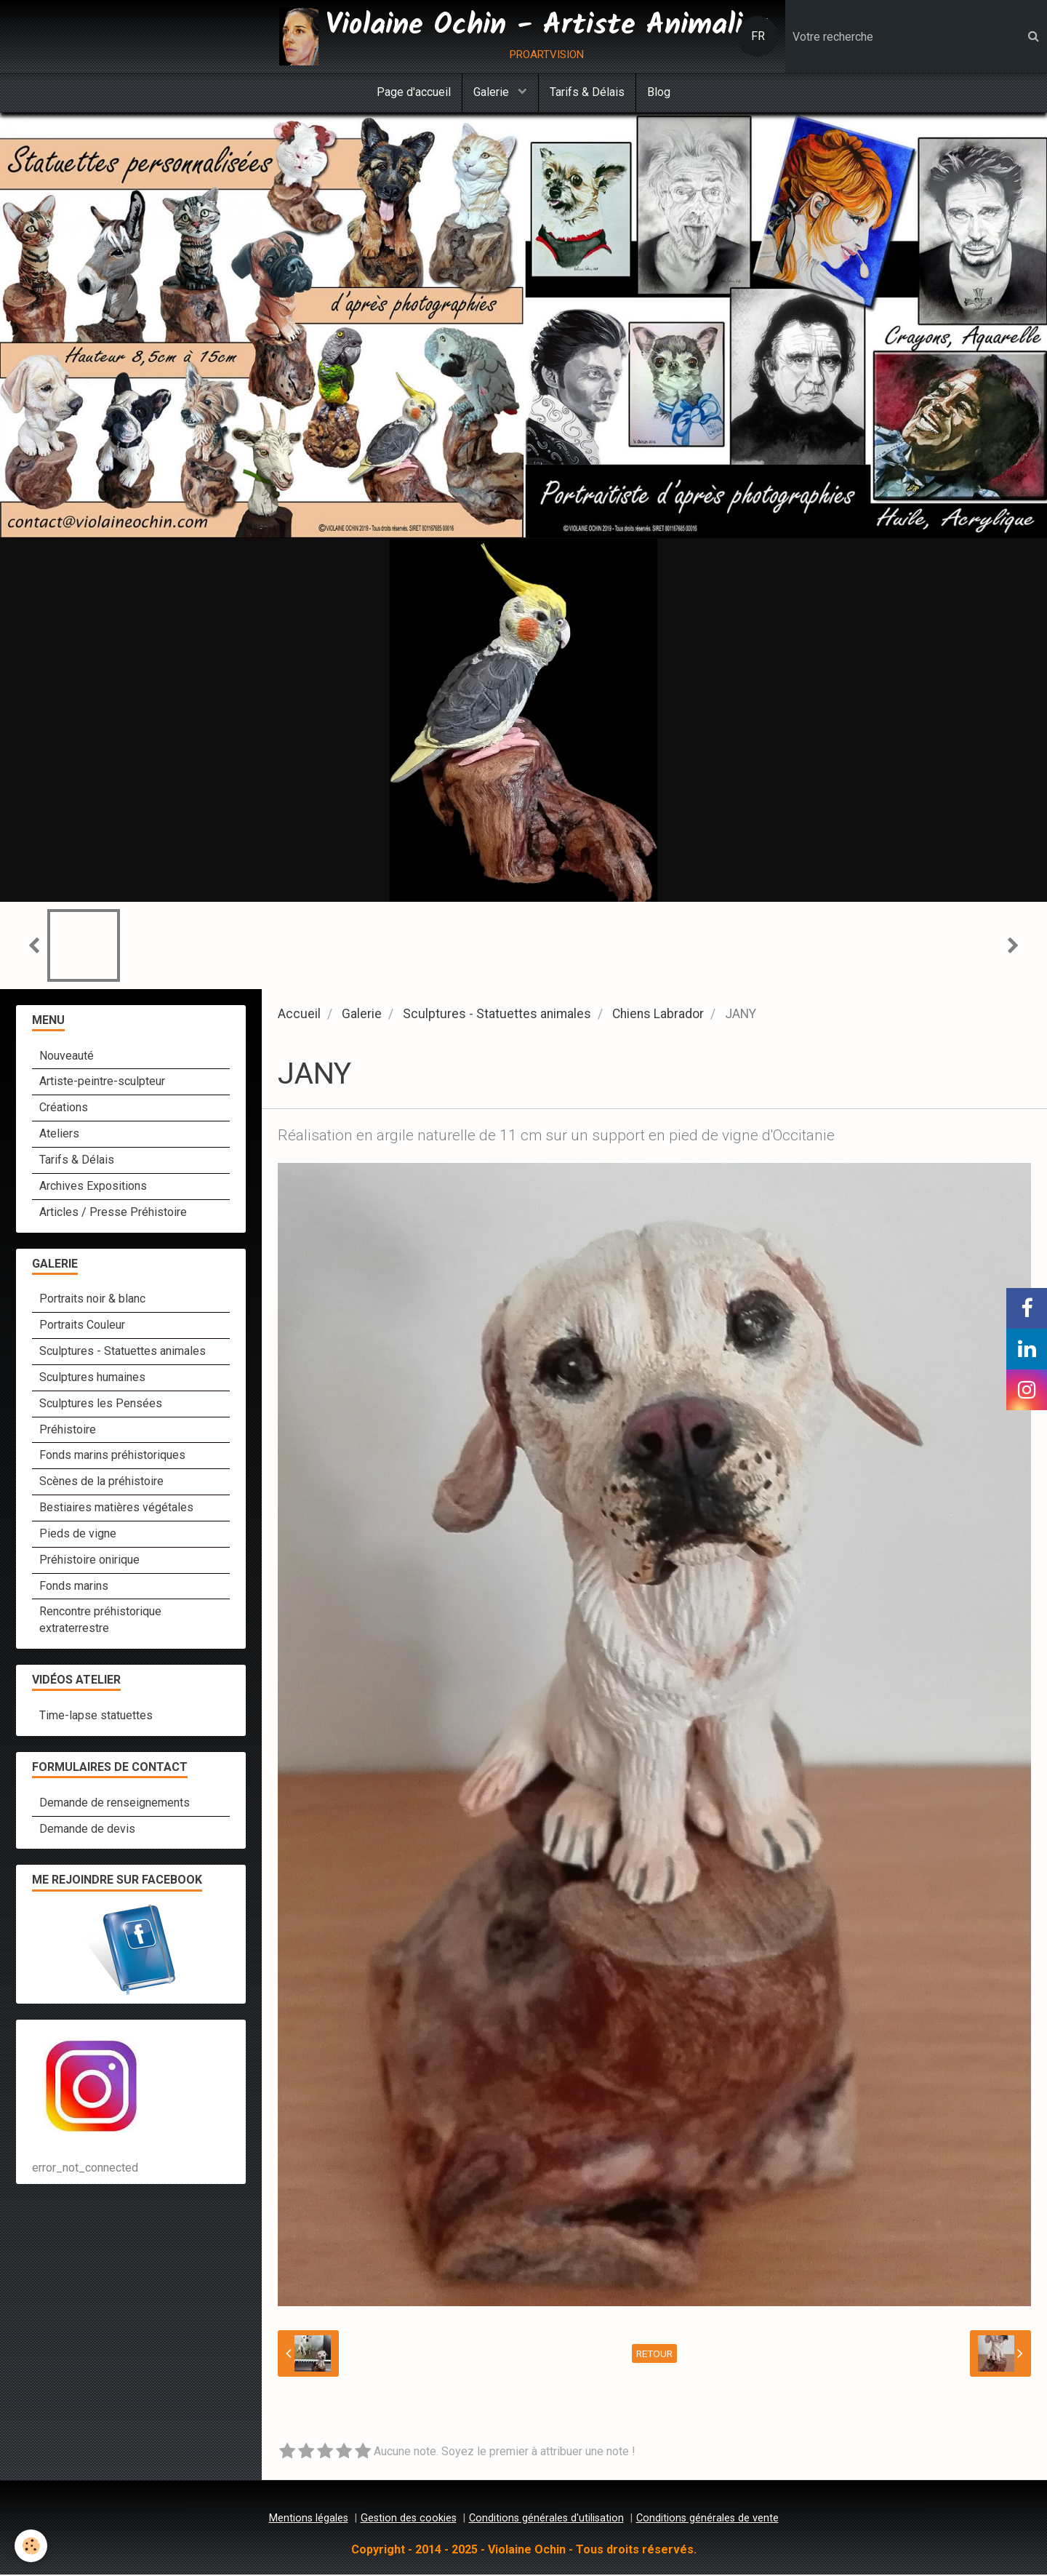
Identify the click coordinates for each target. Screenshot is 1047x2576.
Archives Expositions (93, 1187)
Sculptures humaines (92, 1378)
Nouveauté (66, 1057)
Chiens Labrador (658, 1015)
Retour (654, 2355)
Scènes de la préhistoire (101, 1482)
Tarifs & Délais (587, 92)
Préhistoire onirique (89, 1561)
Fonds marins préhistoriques (112, 1456)
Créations (63, 1109)
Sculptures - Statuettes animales (497, 1015)
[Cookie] (31, 2545)
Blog (658, 92)
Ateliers (59, 1135)
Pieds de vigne (77, 1535)
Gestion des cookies (409, 2519)
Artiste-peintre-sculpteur (102, 1082)
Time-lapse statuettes (96, 1717)
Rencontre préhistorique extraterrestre (100, 1621)
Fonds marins (73, 1587)
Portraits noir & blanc (92, 1300)
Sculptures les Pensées (100, 1405)
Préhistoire (67, 1431)
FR (758, 36)
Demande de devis (87, 1830)
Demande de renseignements (114, 1804)
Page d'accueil (414, 92)
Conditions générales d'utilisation (546, 2519)
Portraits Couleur (82, 1326)
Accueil (299, 1015)
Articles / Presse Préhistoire (113, 1213)
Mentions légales (308, 2519)
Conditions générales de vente (707, 2519)
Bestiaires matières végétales (116, 1509)
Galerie (492, 92)
